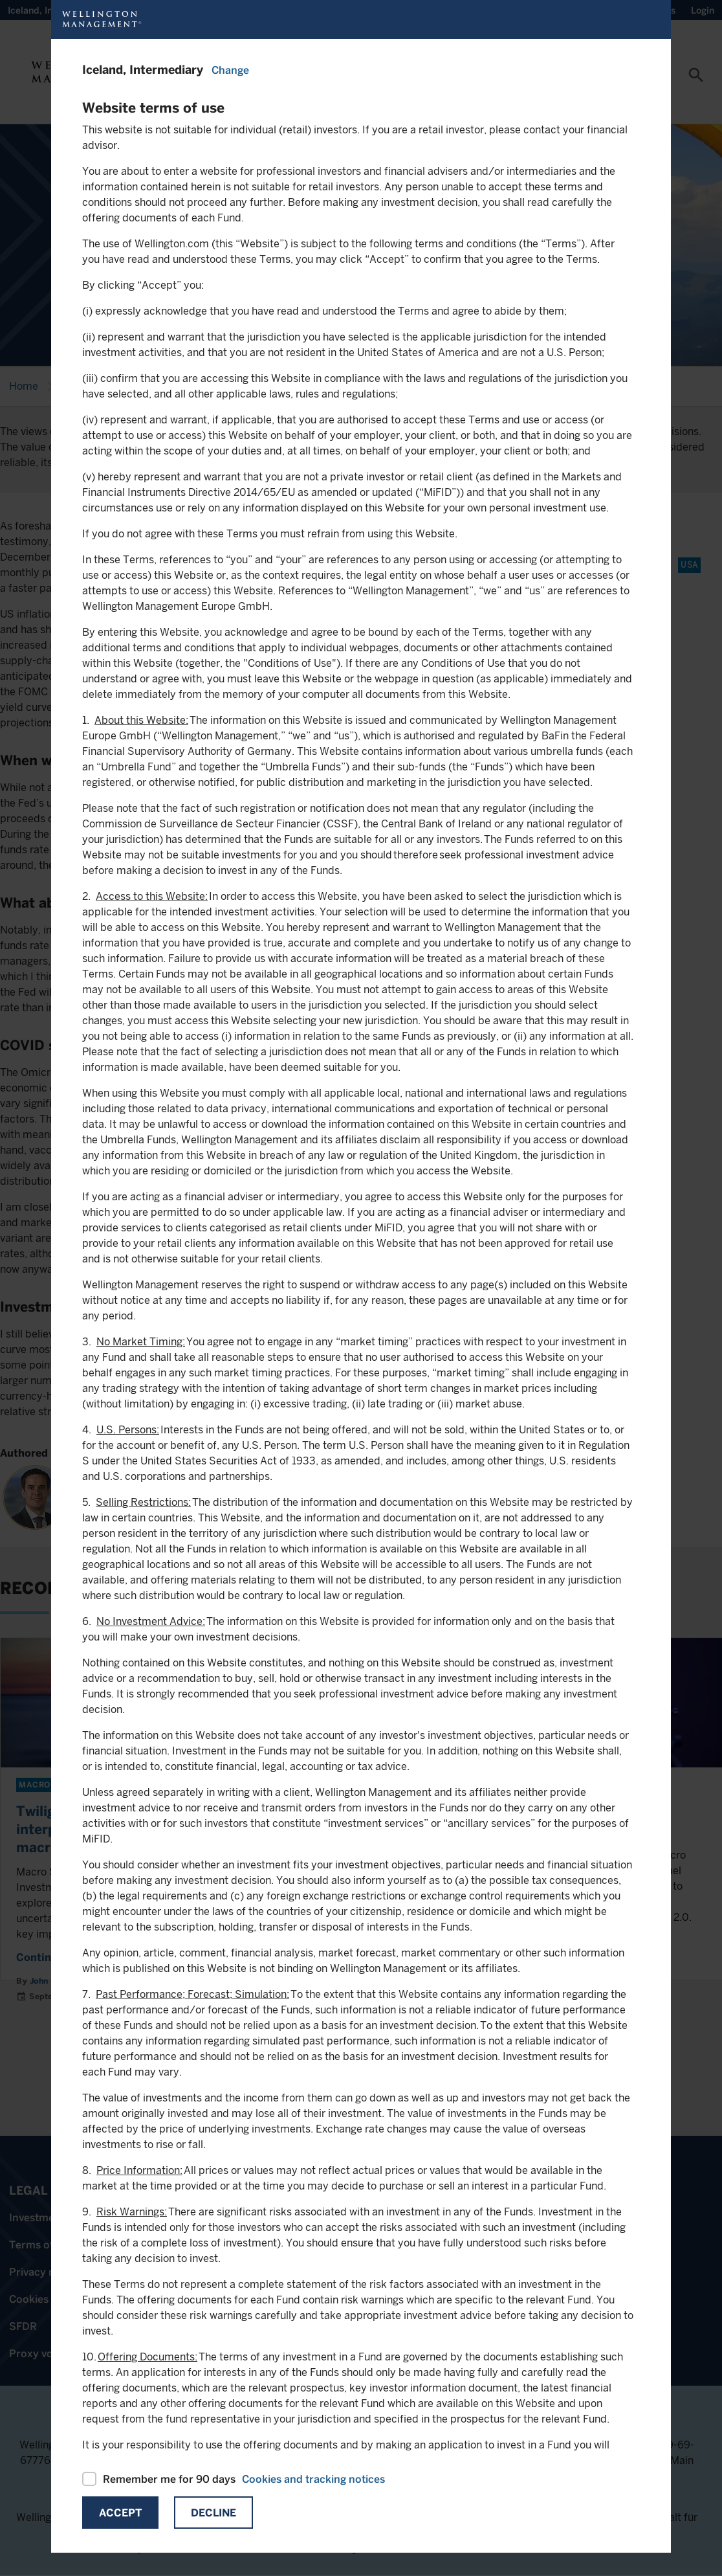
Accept (120, 2513)
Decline (213, 2513)
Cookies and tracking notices (313, 2479)
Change (230, 70)
